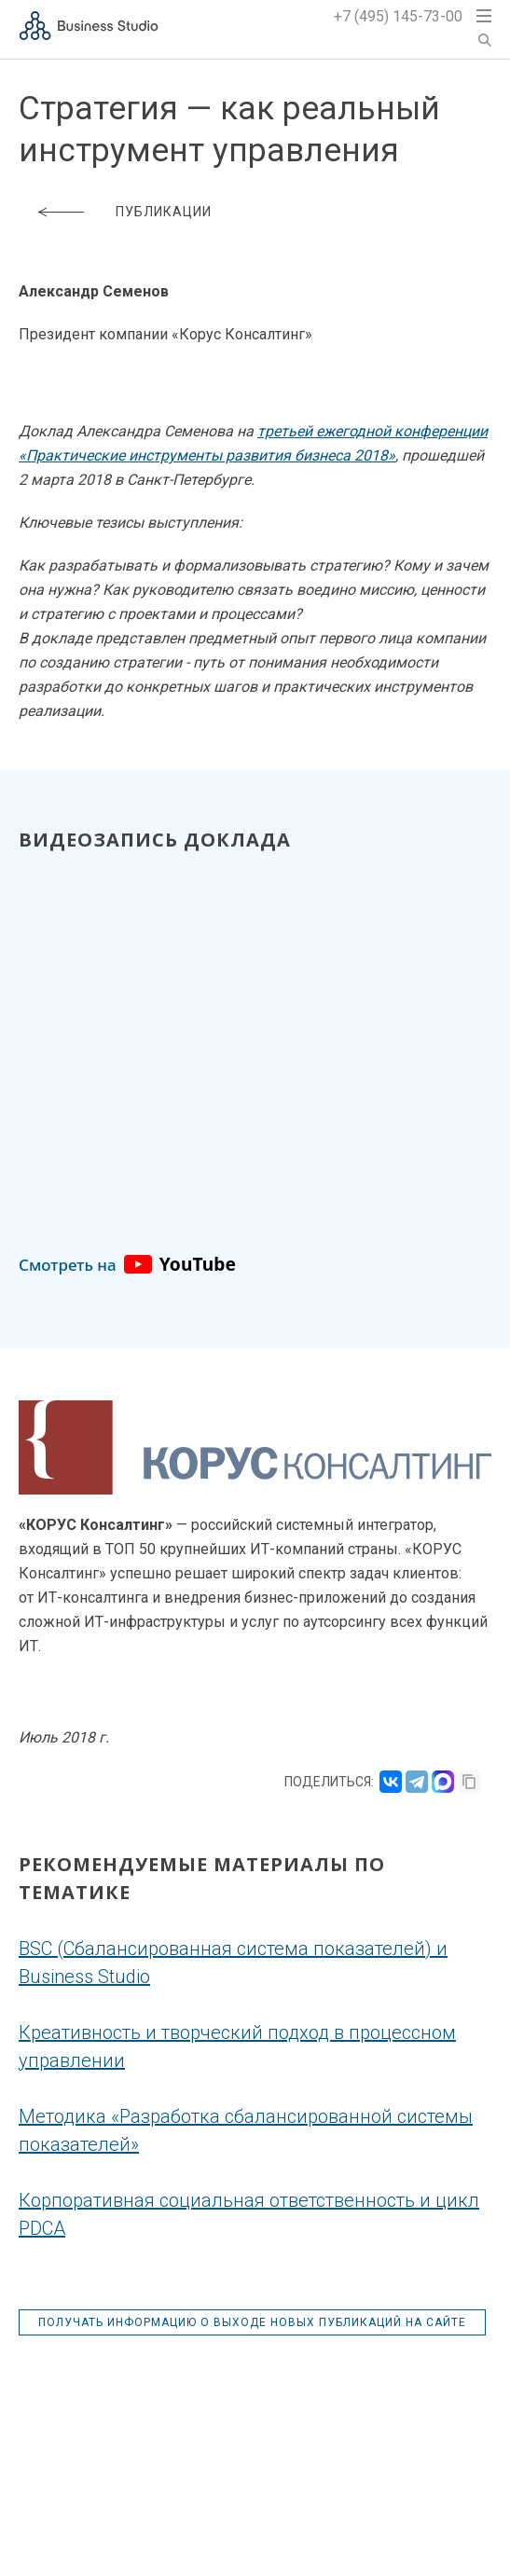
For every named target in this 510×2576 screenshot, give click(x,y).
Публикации (164, 211)
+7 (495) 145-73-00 (398, 16)
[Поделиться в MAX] (443, 1782)
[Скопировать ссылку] (469, 1782)
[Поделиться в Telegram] (417, 1782)
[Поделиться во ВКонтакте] (391, 1782)
